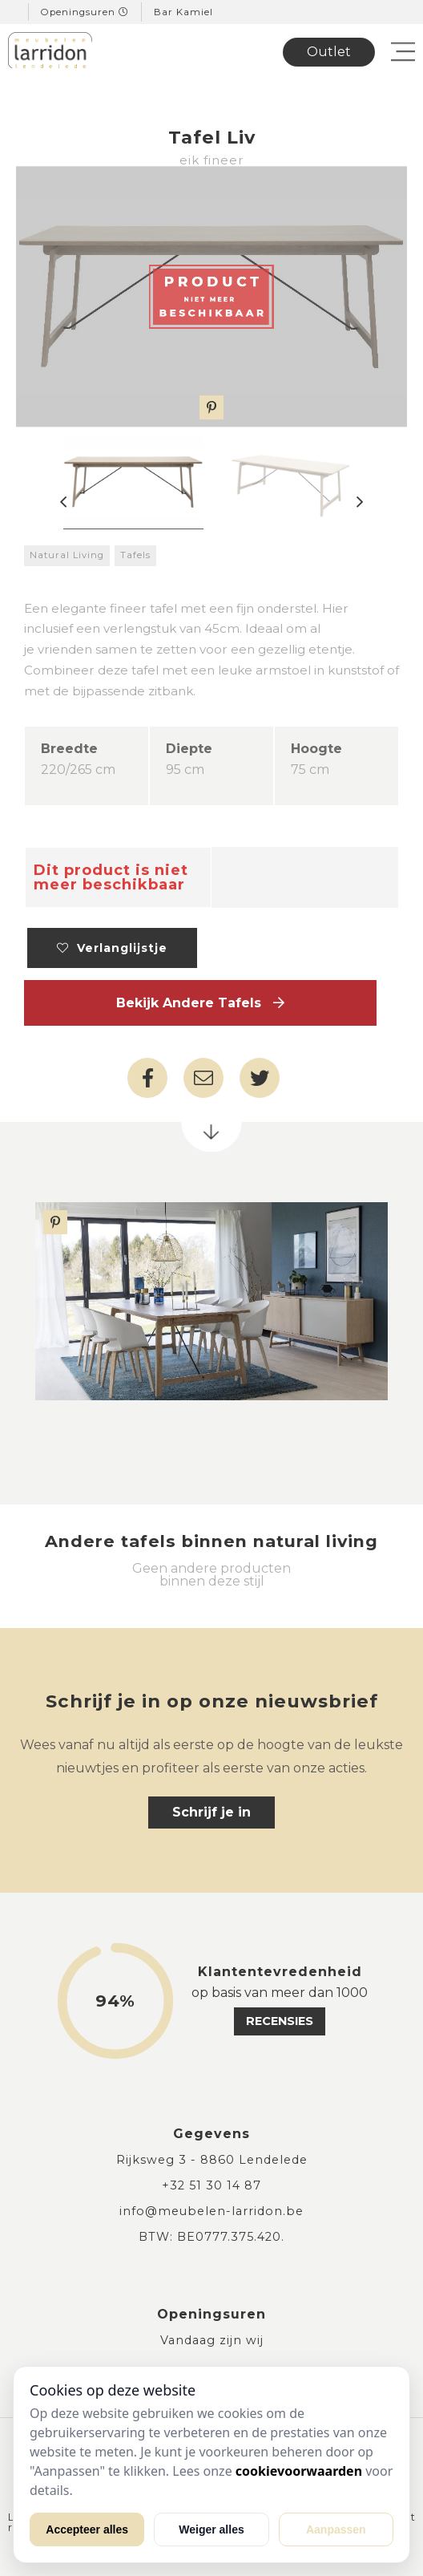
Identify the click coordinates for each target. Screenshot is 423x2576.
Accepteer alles (87, 2529)
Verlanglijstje (112, 948)
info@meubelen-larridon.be (211, 2211)
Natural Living (67, 555)
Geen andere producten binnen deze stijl (211, 1575)
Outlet (329, 51)
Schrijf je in (211, 1812)
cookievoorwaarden (299, 2471)
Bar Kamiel (183, 12)
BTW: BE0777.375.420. (211, 2237)
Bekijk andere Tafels (200, 1003)
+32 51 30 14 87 (211, 2185)
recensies (279, 2021)
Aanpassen (336, 2529)
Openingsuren (85, 12)
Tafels (135, 555)
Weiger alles (211, 2529)
